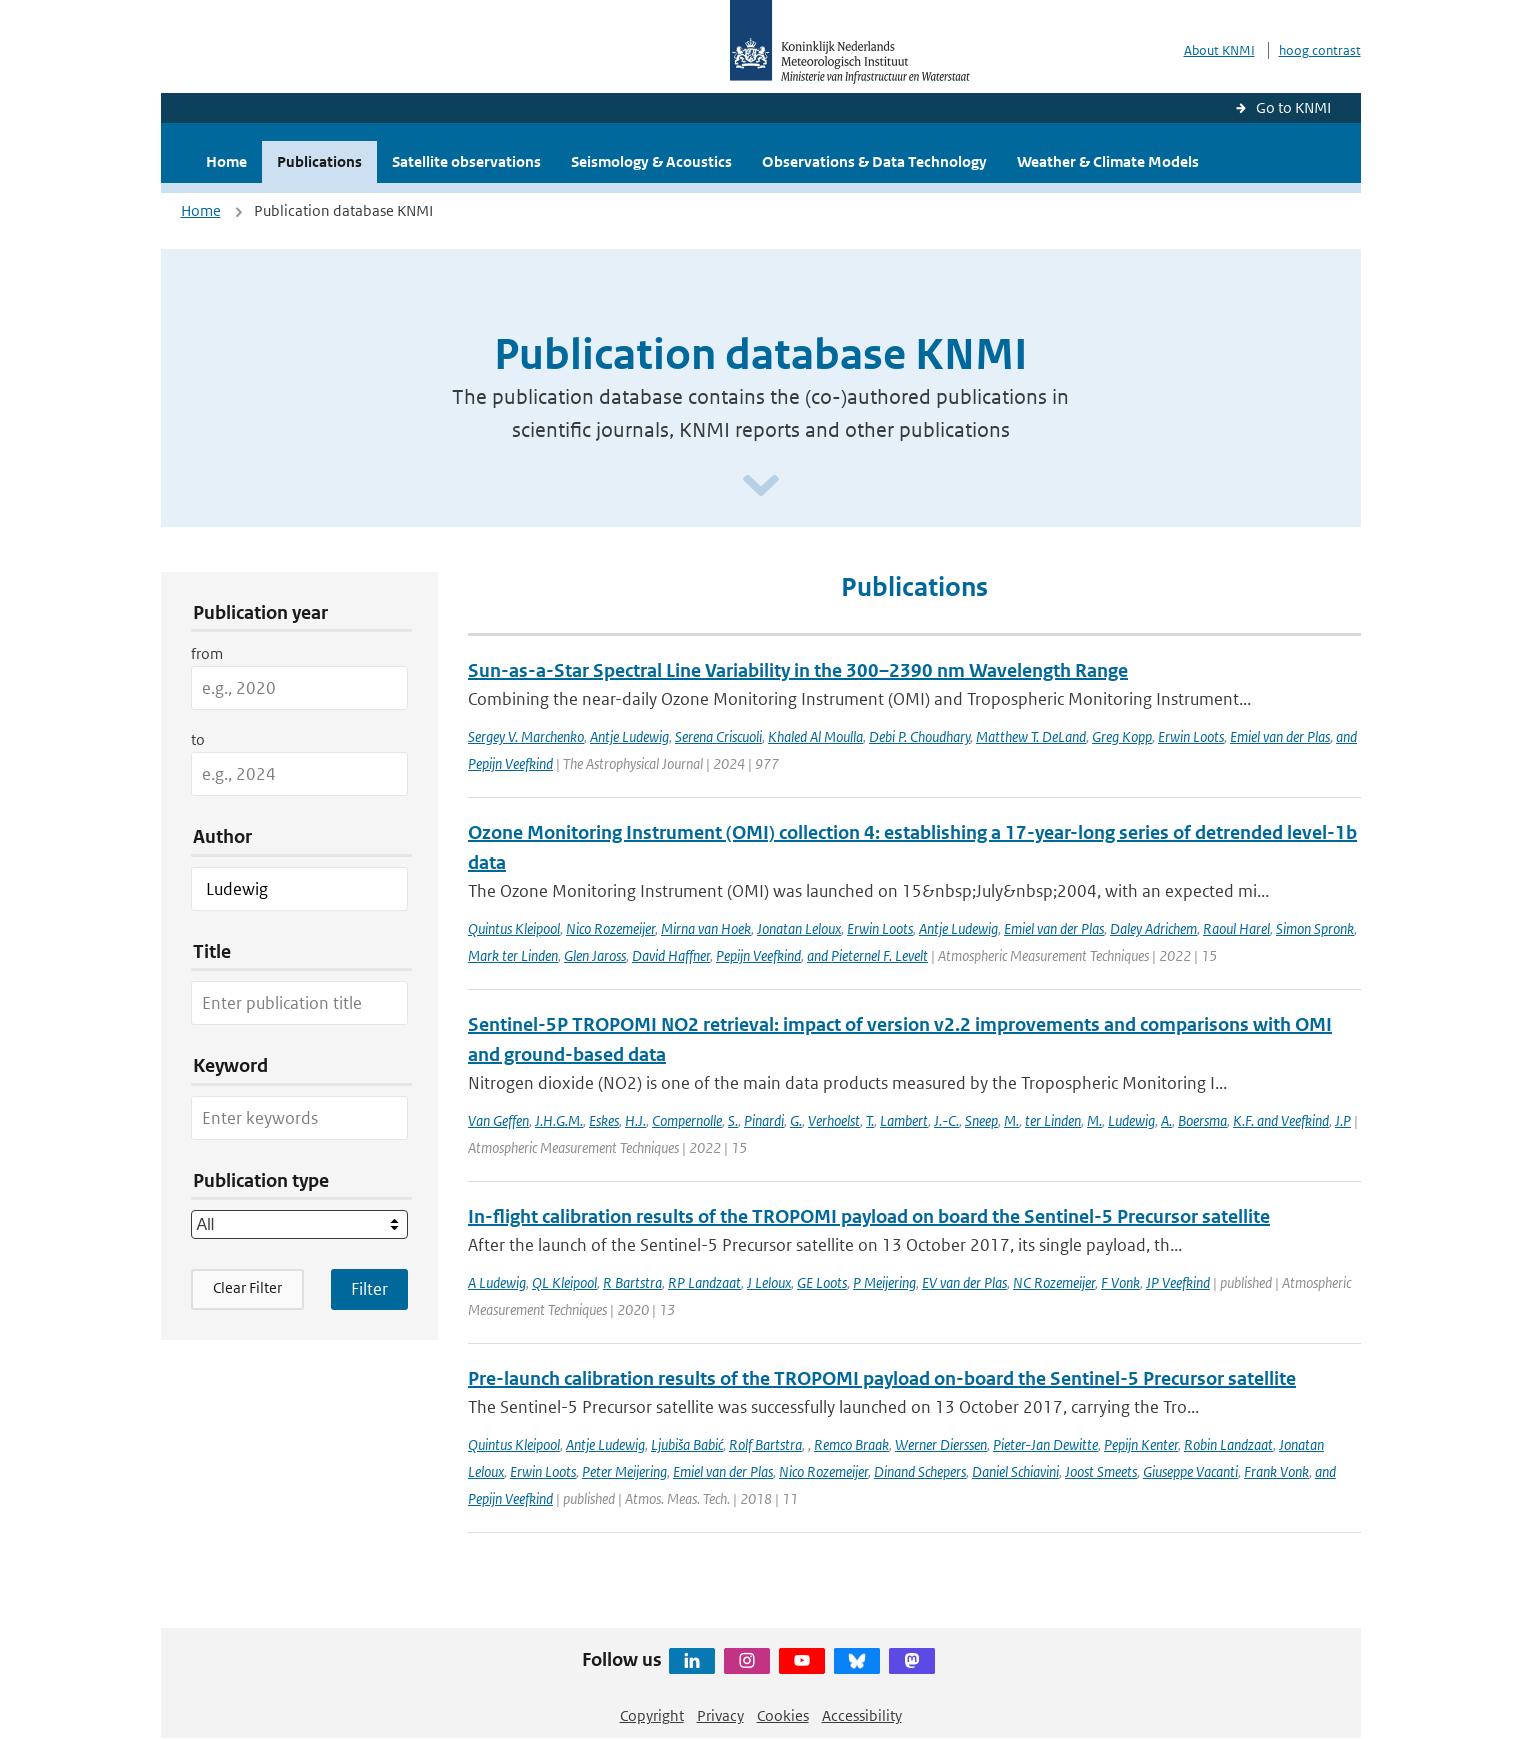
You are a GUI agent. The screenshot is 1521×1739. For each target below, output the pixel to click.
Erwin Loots (1191, 736)
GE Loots (822, 1282)
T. (870, 1120)
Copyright (652, 1715)
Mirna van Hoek (706, 928)
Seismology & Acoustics (651, 161)
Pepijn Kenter (1141, 1444)
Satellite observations (466, 161)
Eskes (604, 1120)
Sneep (981, 1120)
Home (226, 161)
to (198, 739)
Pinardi (764, 1120)
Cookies (783, 1715)
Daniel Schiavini (1015, 1471)
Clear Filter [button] (247, 1287)
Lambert (904, 1120)
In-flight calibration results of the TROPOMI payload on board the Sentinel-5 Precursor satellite (869, 1216)
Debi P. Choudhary (919, 736)
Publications (319, 161)
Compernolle (687, 1120)
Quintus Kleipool (514, 928)
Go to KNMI (1293, 107)
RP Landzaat (704, 1282)
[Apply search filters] (369, 1289)
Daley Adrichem (1153, 928)
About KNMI (1219, 50)
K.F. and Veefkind (1281, 1120)
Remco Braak (851, 1444)
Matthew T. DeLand (1031, 736)
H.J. (635, 1120)
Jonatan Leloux (799, 928)
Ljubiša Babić (687, 1444)
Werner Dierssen (941, 1444)
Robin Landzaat (1228, 1444)
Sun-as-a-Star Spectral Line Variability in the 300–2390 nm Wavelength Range (798, 670)
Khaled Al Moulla (815, 736)
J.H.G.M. (559, 1120)
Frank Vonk (1276, 1471)
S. (733, 1120)
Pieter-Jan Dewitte (1045, 1444)
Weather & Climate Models (1108, 161)
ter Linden (1053, 1120)
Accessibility (862, 1715)
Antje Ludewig (629, 736)
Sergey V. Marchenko (526, 736)
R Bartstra (632, 1282)
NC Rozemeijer (1054, 1282)
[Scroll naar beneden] (761, 486)
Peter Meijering (624, 1471)
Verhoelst (834, 1120)
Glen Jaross (595, 955)
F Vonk (1120, 1282)
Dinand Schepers (920, 1471)
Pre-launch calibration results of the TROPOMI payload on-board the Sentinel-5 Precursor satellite (882, 1378)
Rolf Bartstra (765, 1444)
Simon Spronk (1315, 928)
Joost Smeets (1101, 1471)
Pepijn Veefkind (758, 955)
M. (1011, 1120)
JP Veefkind (1178, 1282)
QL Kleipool (564, 1282)
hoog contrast (1320, 50)
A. (1166, 1120)
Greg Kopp (1122, 736)
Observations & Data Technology (874, 161)
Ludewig (1131, 1120)
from (207, 653)
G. (796, 1120)
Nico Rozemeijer (610, 928)
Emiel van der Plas (1280, 736)
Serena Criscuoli (718, 736)
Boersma (1202, 1120)
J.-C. (946, 1120)
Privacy (720, 1715)
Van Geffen (498, 1120)
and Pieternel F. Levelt (867, 955)
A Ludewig (497, 1282)
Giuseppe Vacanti (1190, 1471)
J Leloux (769, 1282)
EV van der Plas (964, 1282)
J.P (1343, 1120)
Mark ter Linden (513, 955)
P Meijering (884, 1282)
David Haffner (671, 955)
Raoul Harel (1236, 928)
